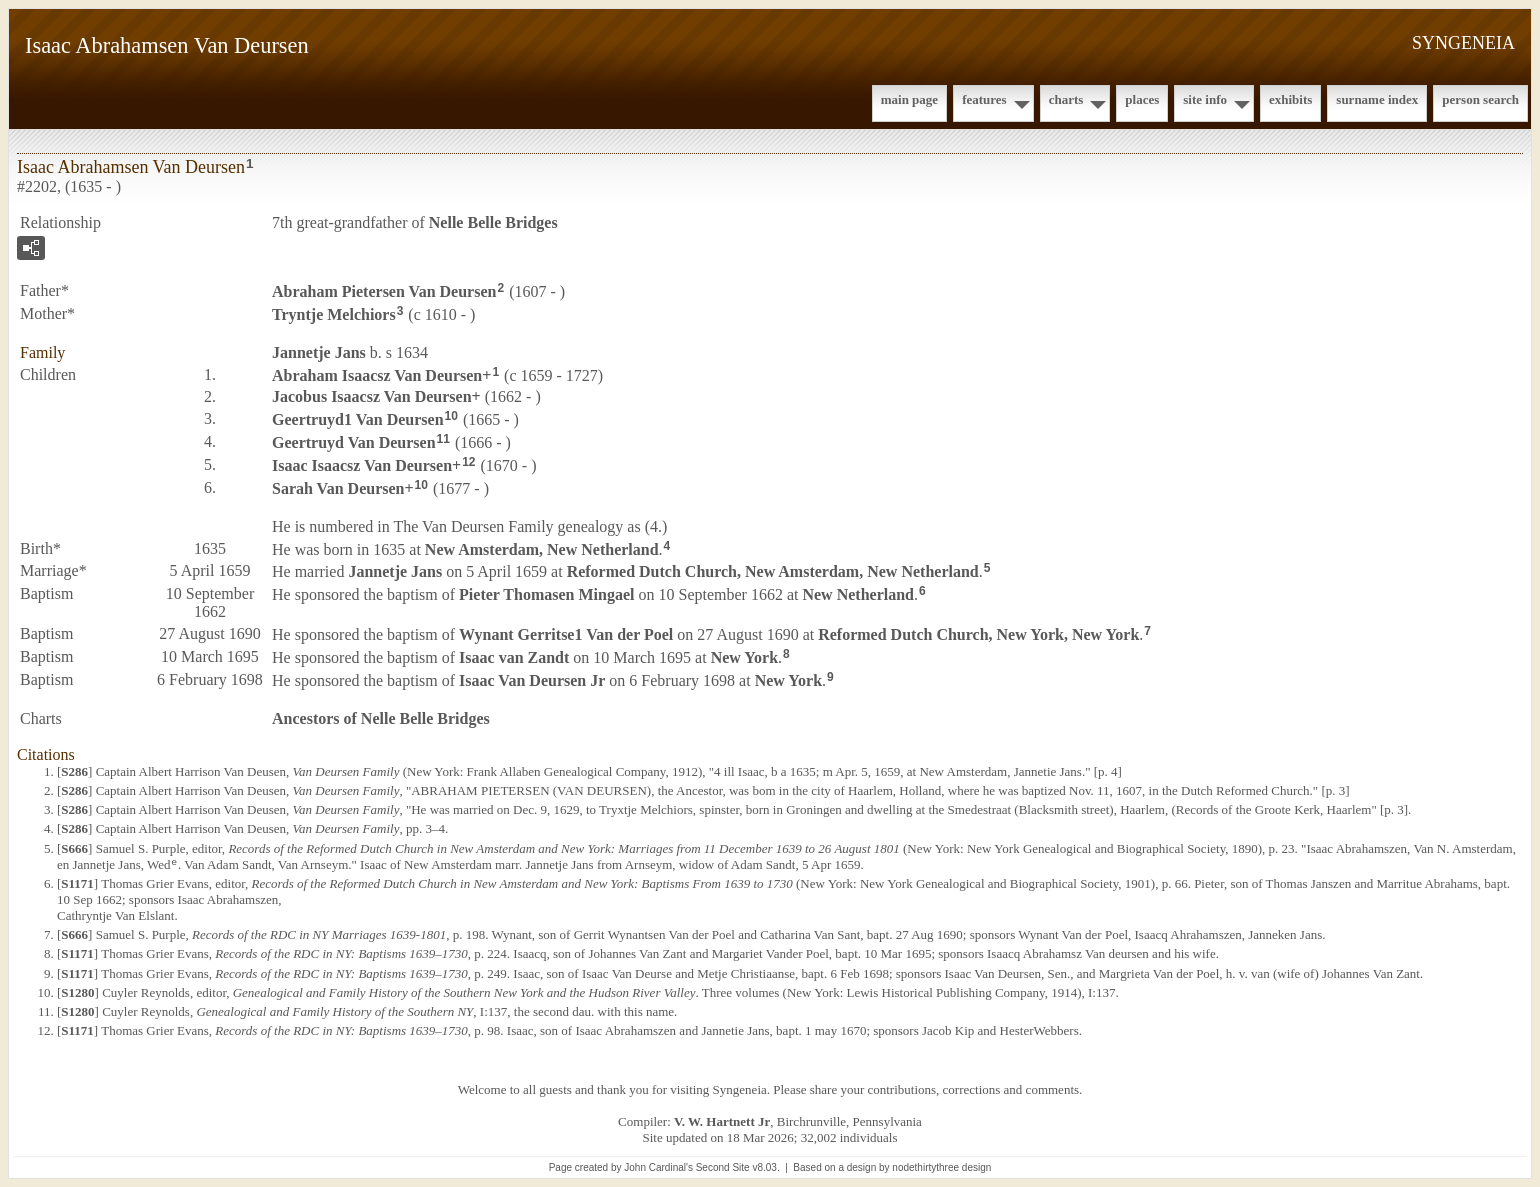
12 (468, 462)
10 (451, 416)
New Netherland (858, 594)
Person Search (1480, 99)
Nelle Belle (493, 222)
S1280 (77, 992)
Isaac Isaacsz (362, 465)
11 (443, 439)
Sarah (338, 488)
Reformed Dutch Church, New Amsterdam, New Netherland (773, 571)
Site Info (1205, 99)
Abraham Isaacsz (377, 374)
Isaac (514, 657)
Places (1142, 99)
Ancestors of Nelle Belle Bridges (381, 718)
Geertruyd (354, 442)
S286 (74, 771)
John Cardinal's (658, 1167)
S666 (74, 848)
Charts (1066, 99)
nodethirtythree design (941, 1167)
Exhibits (1290, 99)
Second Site (723, 1167)
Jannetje (319, 352)
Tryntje (334, 314)
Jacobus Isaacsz (372, 396)
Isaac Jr (532, 680)
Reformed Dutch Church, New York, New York (978, 634)
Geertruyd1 (358, 419)
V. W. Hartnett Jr (722, 1121)
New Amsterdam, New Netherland (542, 548)
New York (744, 657)
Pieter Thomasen (546, 594)
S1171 (77, 883)
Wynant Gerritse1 (566, 634)
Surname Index (1377, 99)
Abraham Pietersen (384, 291)
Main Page (909, 99)
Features (984, 99)
